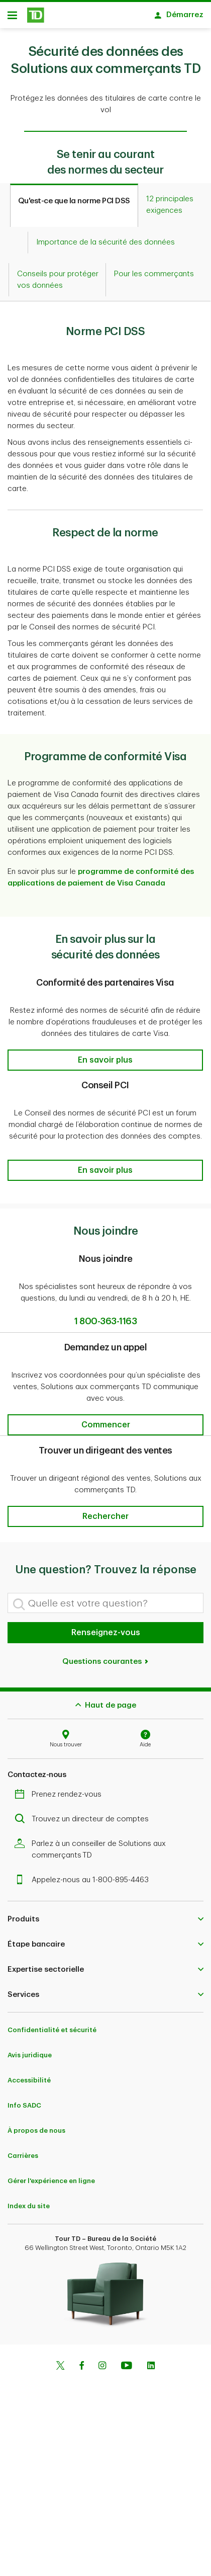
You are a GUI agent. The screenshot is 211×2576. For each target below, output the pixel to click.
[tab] (74, 200)
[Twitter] (60, 2361)
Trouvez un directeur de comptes (84, 1814)
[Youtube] (126, 2361)
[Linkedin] (151, 2361)
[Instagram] (102, 2361)
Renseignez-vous (105, 1628)
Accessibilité (29, 2075)
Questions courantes (105, 1656)
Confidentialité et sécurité (52, 2025)
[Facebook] (81, 2361)
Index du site (29, 2201)
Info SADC (24, 2100)
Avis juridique (30, 2050)
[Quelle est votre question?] (105, 1598)
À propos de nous (36, 2125)
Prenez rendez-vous (60, 1789)
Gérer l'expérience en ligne (51, 2175)
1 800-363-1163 (105, 1316)
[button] (105, 1055)
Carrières (23, 2150)
